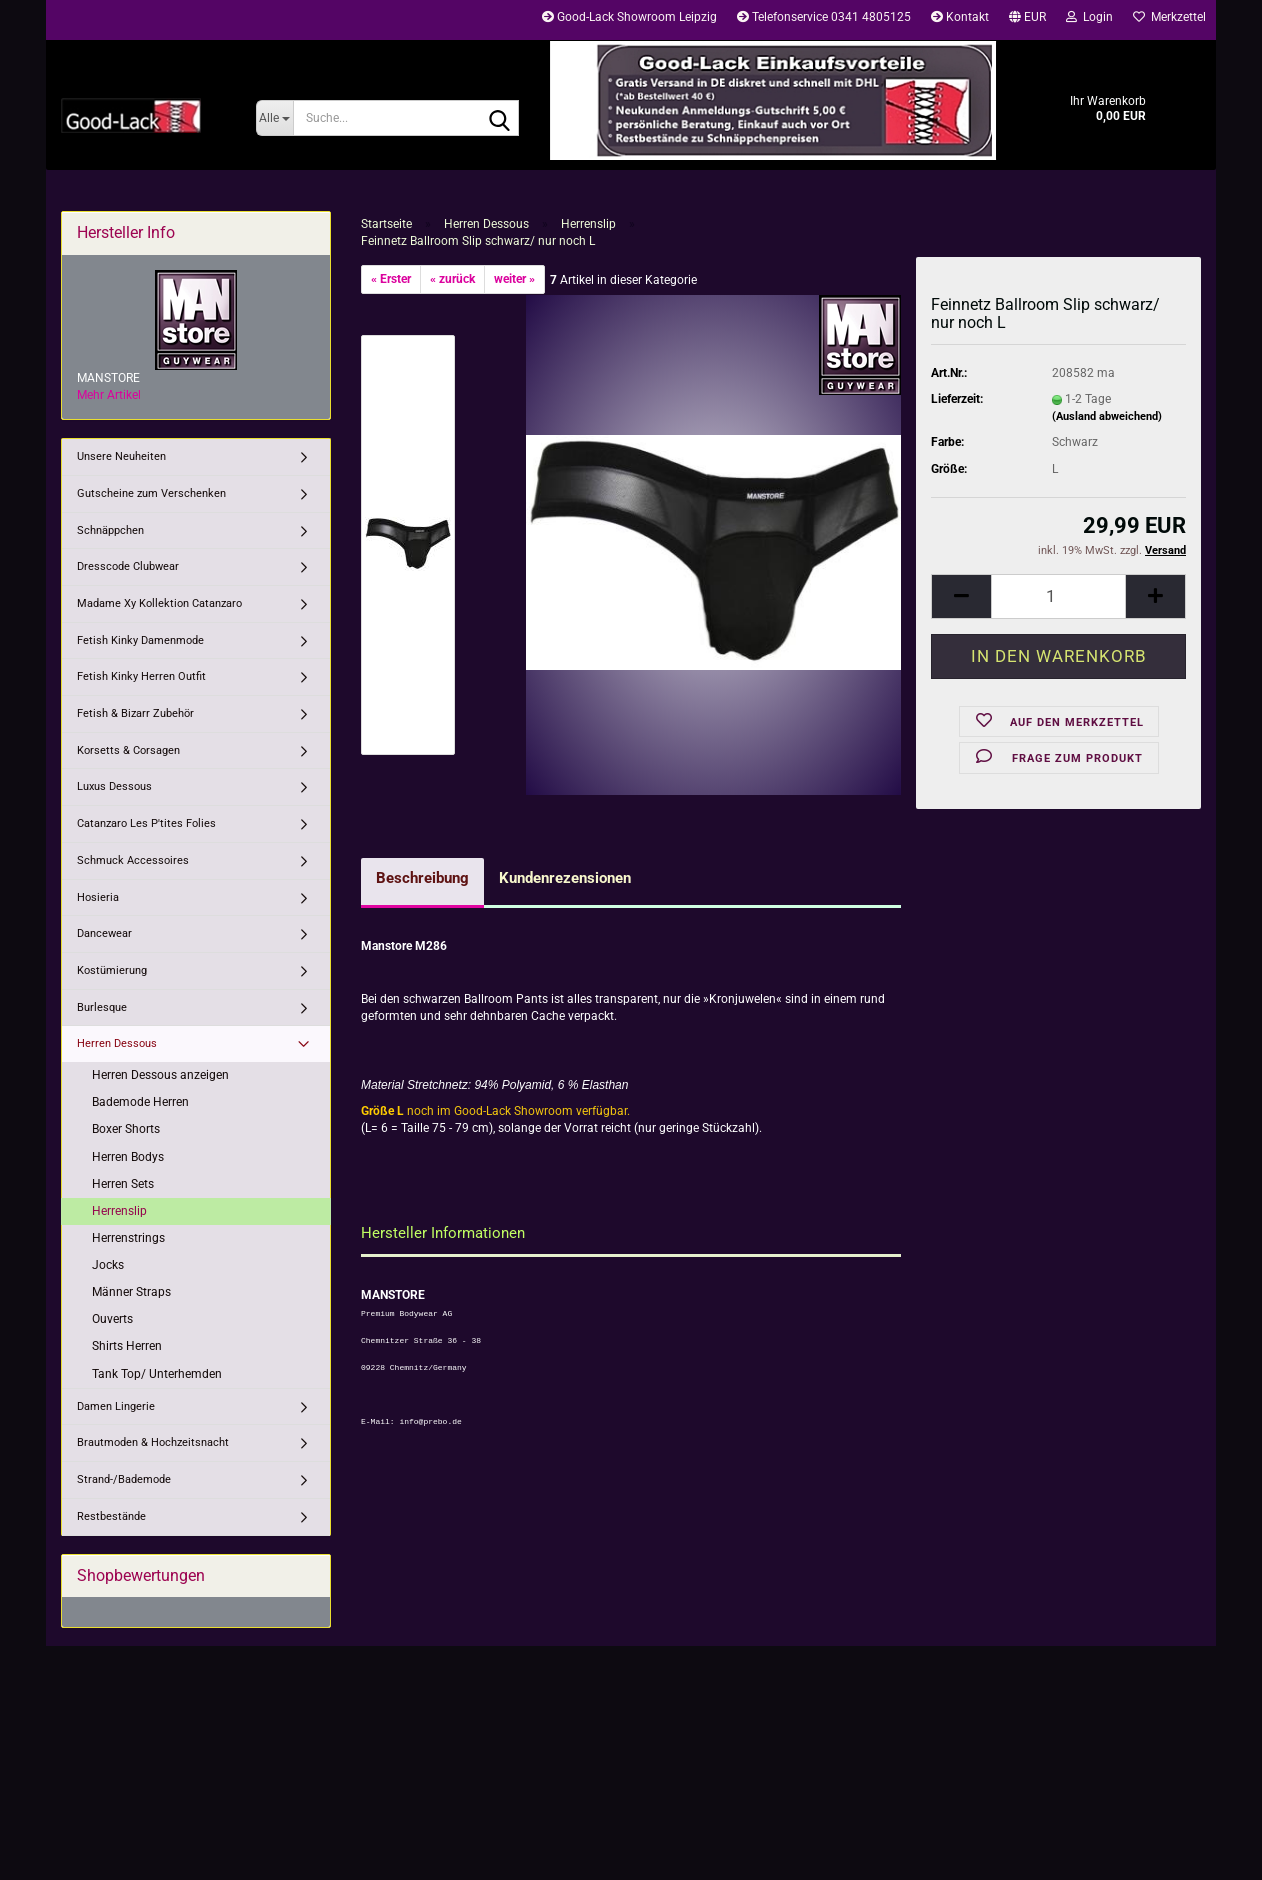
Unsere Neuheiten (121, 456)
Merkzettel (1169, 17)
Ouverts (112, 1319)
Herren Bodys (128, 1157)
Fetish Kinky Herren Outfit (141, 676)
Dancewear (104, 933)
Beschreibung (422, 878)
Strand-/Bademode (124, 1479)
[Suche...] (274, 118)
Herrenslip (119, 1211)
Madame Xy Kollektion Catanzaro (159, 603)
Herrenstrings (128, 1238)
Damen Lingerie (116, 1406)
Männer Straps (131, 1292)
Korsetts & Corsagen (128, 750)
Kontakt (960, 17)
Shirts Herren (127, 1346)
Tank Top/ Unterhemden (157, 1374)
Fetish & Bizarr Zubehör (135, 713)
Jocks (108, 1265)
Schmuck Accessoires (133, 860)
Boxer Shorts (126, 1129)
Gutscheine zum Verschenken (151, 493)
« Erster (391, 279)
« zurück (452, 279)
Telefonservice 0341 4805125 (824, 17)
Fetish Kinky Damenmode (140, 640)
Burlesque (102, 1007)
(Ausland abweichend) (1107, 416)
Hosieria (98, 897)
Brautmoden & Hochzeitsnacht (153, 1442)
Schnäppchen (110, 530)
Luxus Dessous (114, 786)
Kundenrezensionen (565, 878)
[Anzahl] (1058, 596)
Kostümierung (112, 970)
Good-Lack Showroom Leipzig (629, 17)
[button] (1027, 20)
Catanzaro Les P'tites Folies (146, 823)
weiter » (514, 279)
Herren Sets (123, 1184)
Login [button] (1089, 17)
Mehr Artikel (109, 395)
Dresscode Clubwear (128, 566)
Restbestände (111, 1516)
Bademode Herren (140, 1102)
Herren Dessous (117, 1043)
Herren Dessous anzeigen (160, 1075)
